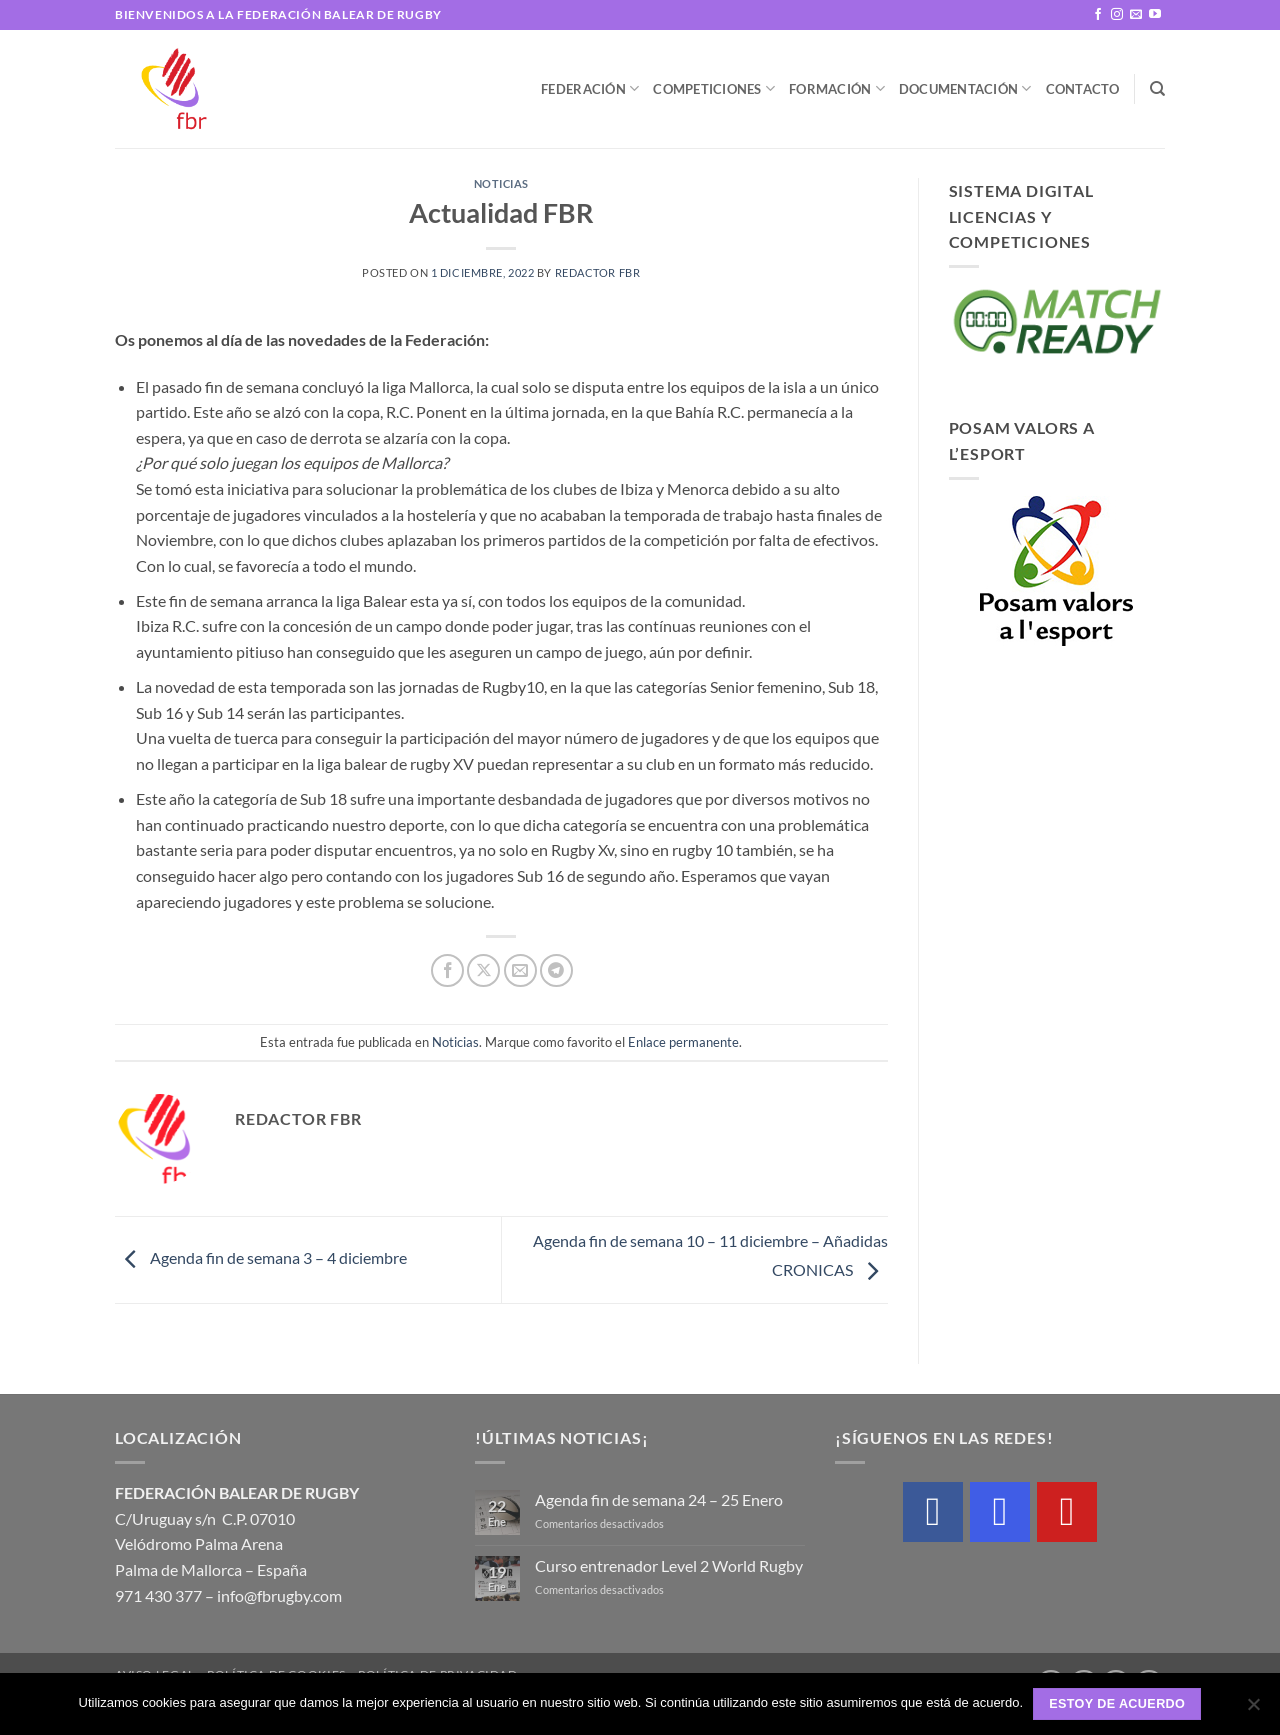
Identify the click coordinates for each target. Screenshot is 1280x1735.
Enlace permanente (683, 1042)
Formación (837, 88)
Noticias (501, 183)
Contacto (1083, 89)
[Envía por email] (520, 970)
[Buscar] (1157, 89)
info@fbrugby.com (279, 1595)
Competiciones (714, 88)
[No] (1253, 1710)
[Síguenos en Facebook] (1098, 15)
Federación (590, 88)
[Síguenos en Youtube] (1155, 15)
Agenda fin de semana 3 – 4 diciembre (261, 1257)
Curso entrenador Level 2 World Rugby (669, 1565)
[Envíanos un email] (1136, 15)
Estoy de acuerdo (1117, 1704)
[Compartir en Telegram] (556, 970)
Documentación (965, 88)
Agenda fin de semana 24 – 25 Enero (659, 1499)
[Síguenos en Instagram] (1117, 15)
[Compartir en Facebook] (447, 970)
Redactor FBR (598, 272)
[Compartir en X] (483, 970)
